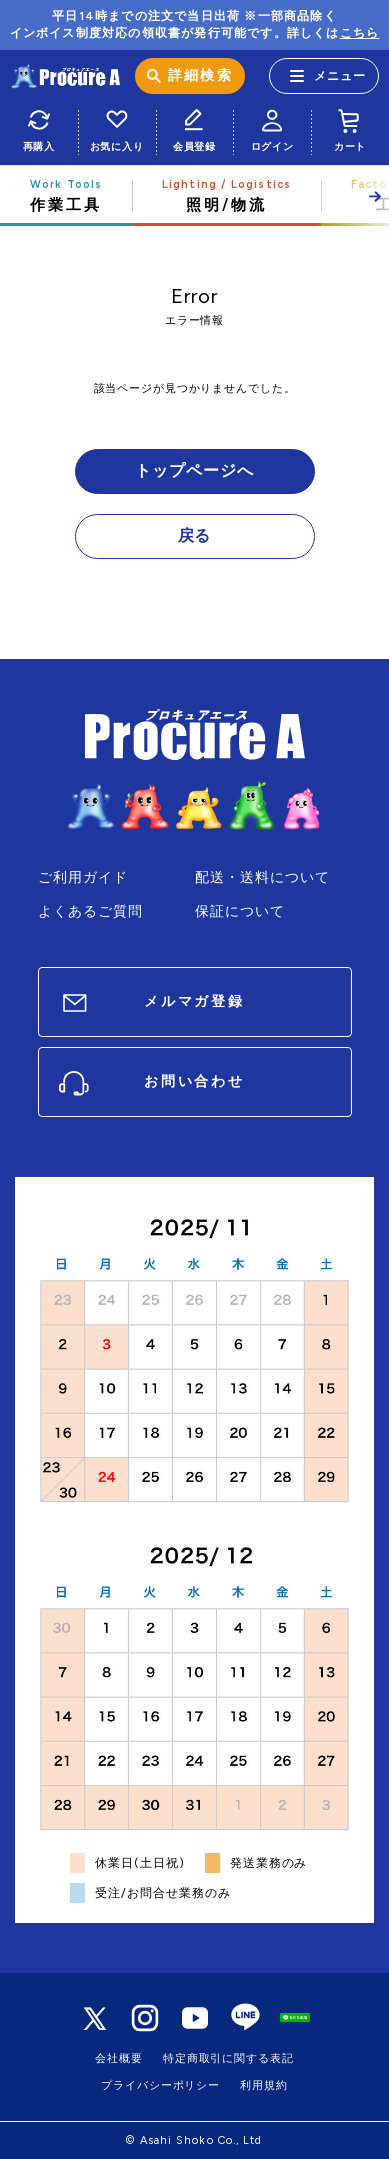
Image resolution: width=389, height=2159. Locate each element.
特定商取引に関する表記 (228, 2058)
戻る (195, 535)
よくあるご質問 (91, 911)
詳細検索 (200, 75)
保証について (240, 911)
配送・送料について (263, 877)
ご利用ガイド (83, 877)
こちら (360, 33)
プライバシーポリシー (160, 2085)
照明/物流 (226, 196)
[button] (351, 196)
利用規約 (264, 2085)
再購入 (39, 127)
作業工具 (66, 196)
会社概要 (119, 2058)
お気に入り (117, 127)
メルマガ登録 (194, 1001)
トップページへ (194, 470)
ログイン (272, 127)
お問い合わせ (194, 1081)
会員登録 (194, 127)
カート (350, 127)
